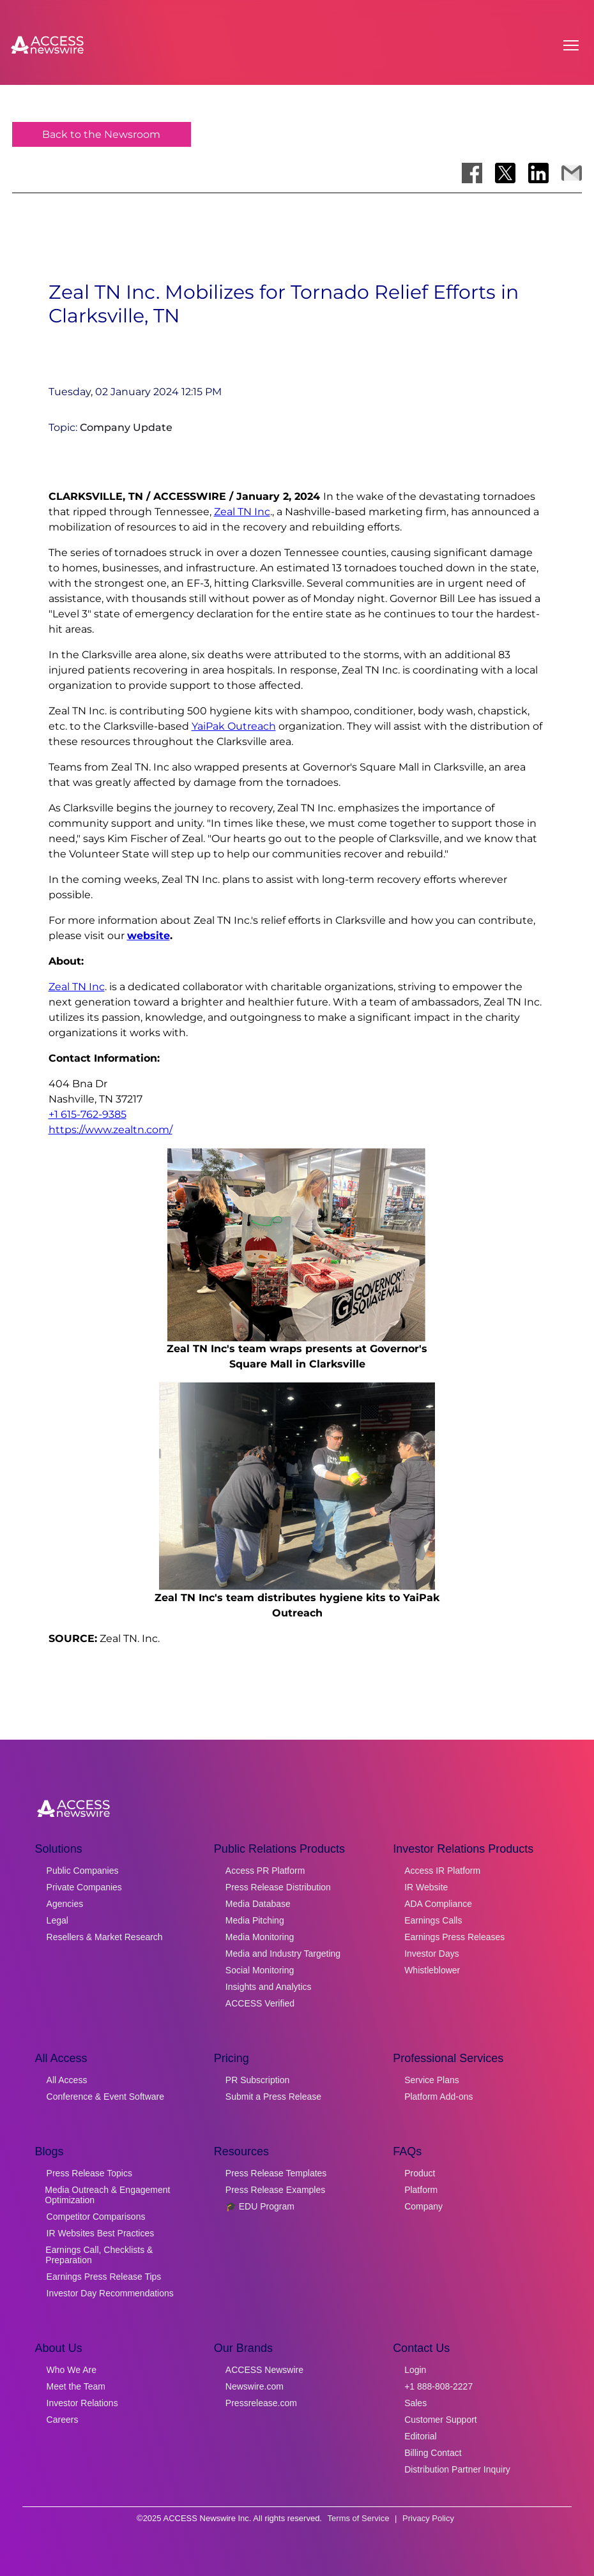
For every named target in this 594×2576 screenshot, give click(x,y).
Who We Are (71, 2370)
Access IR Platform (442, 1870)
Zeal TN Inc (242, 512)
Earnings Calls (433, 1920)
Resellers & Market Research (105, 1937)
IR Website (426, 1887)
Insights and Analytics (268, 1987)
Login (415, 2370)
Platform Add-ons (438, 2096)
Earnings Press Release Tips (104, 2276)
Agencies (65, 1904)
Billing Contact (433, 2453)
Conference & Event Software (105, 2096)
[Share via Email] (571, 173)
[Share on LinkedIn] (538, 173)
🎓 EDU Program (259, 2206)
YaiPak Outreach (234, 726)
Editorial (420, 2436)
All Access (67, 2080)
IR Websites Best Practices (101, 2233)
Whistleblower (432, 1970)
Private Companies (84, 1887)
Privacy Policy (428, 2518)
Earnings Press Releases (454, 1937)
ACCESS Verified (259, 2003)
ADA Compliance (438, 1904)
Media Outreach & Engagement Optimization (107, 2195)
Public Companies (83, 1870)
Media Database (258, 1904)
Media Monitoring (259, 1937)
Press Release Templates (275, 2173)
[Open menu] (571, 45)
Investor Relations (82, 2403)
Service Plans (431, 2080)
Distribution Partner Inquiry (457, 2469)
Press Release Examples (275, 2190)
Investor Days (431, 1953)
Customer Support (440, 2419)
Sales (415, 2403)
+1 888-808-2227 (438, 2386)
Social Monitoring (259, 1970)
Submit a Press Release (273, 2096)
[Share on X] (505, 173)
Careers (63, 2419)
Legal (57, 1920)
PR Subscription (257, 2080)
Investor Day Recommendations (110, 2293)
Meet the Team (76, 2386)
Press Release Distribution (278, 1887)
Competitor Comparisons (96, 2216)
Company (423, 2206)
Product (419, 2173)
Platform (421, 2190)
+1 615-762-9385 (87, 1114)
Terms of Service (359, 2518)
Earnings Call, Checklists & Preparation (99, 2255)
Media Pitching (254, 1920)
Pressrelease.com (261, 2403)
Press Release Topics (89, 2173)
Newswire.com (254, 2386)
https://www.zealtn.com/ (110, 1130)
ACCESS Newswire (264, 2370)
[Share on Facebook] (472, 173)
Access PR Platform (265, 1870)
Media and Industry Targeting (282, 1953)
